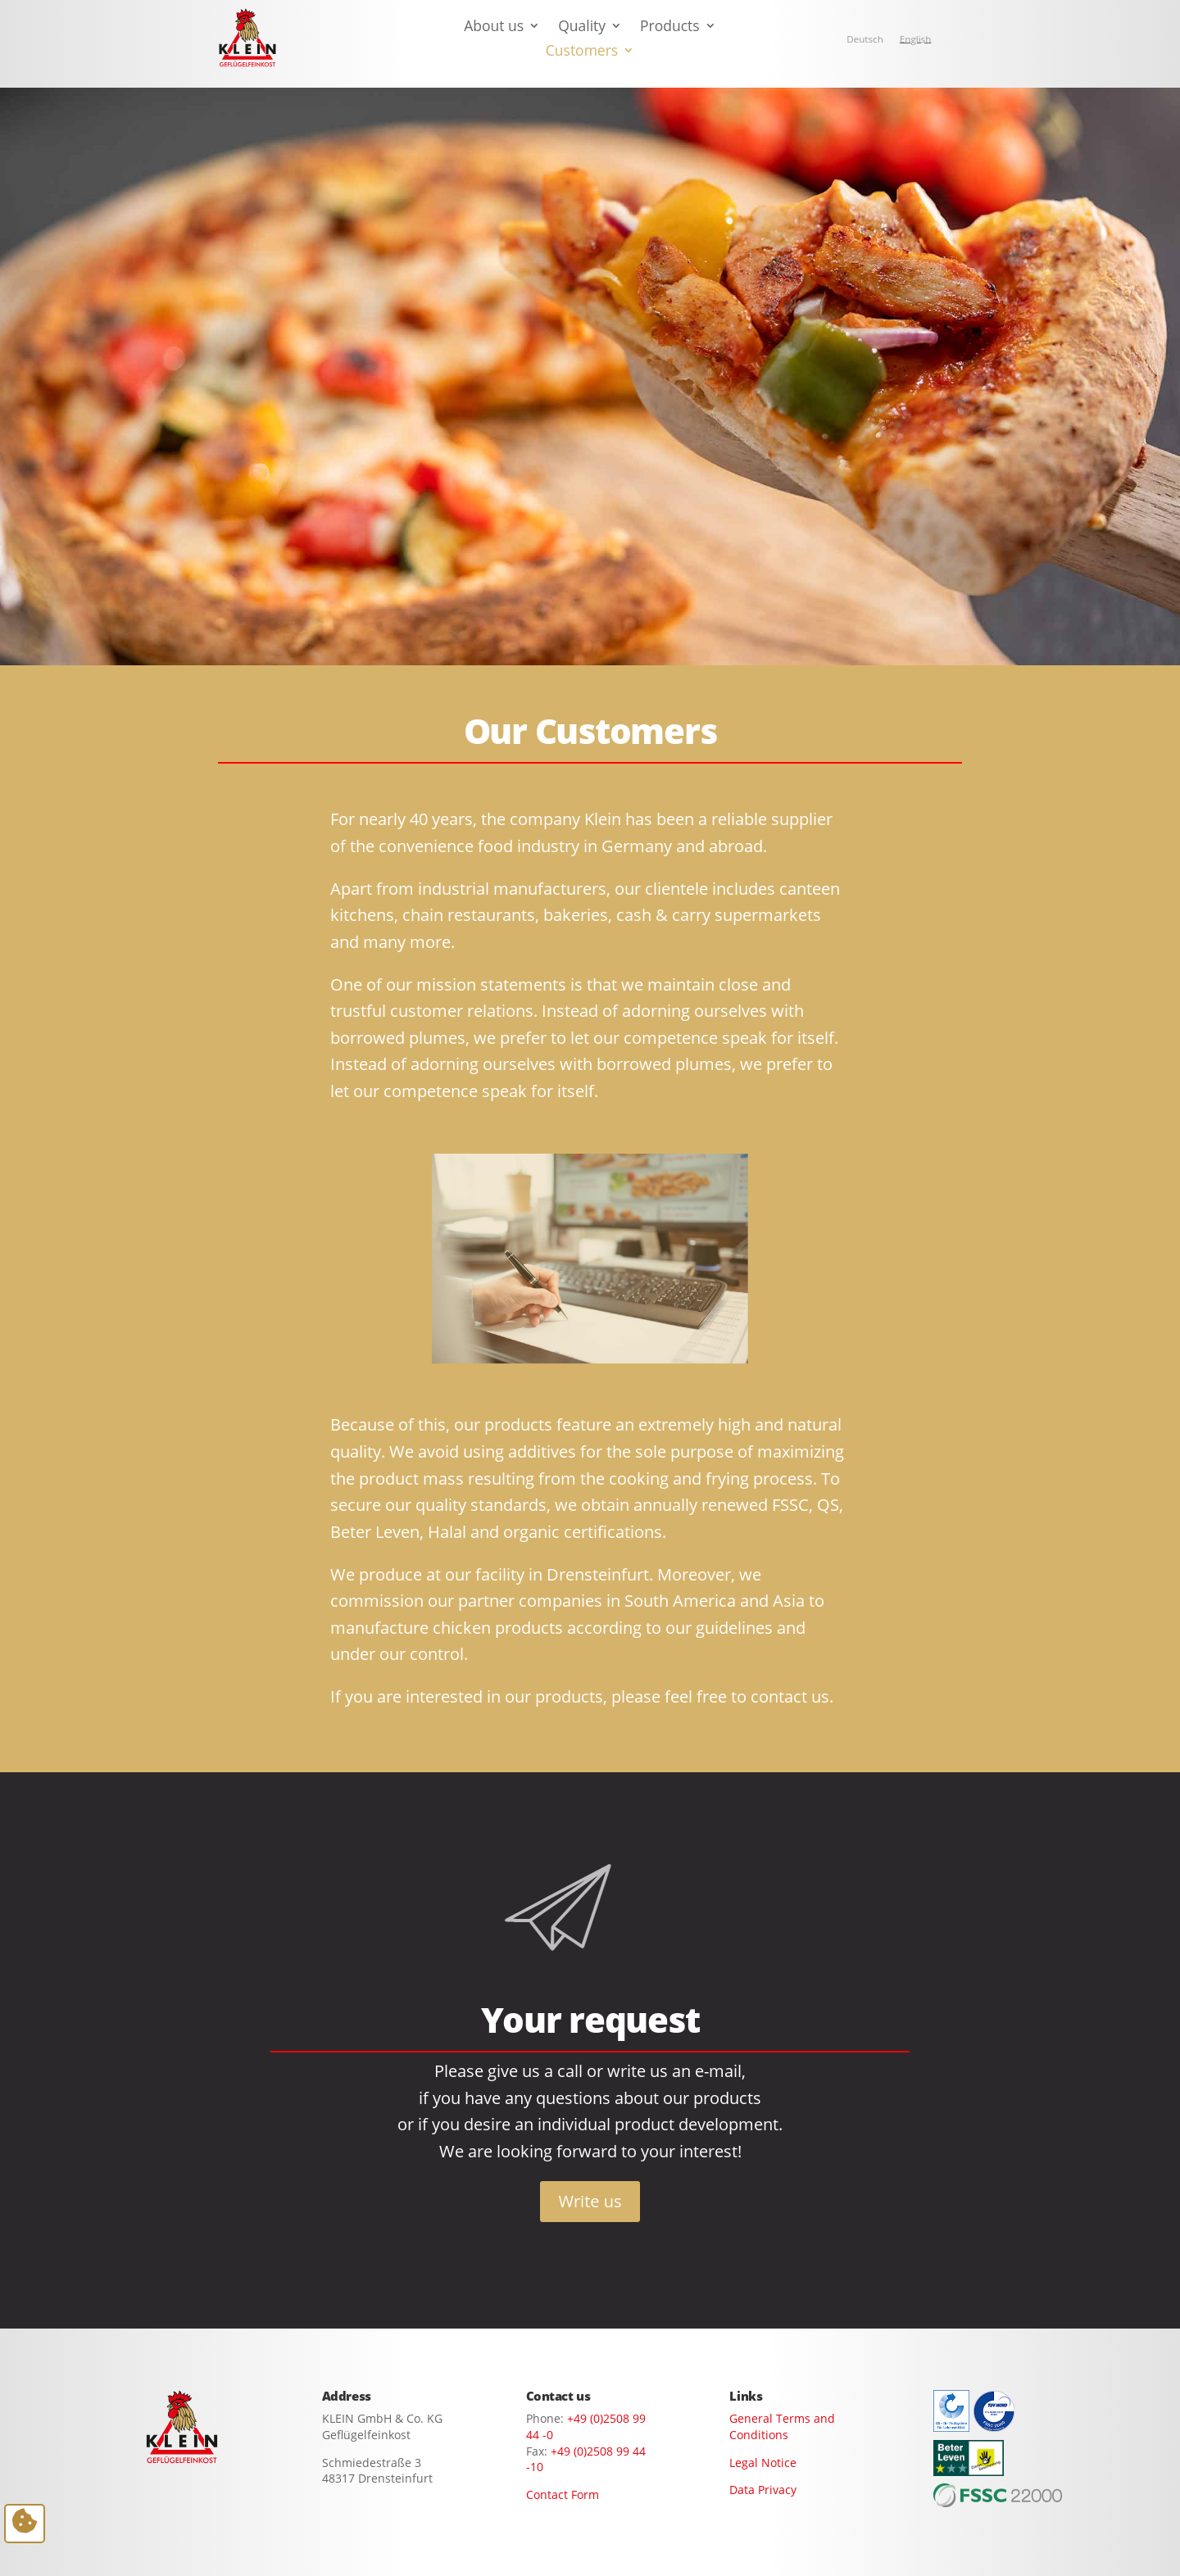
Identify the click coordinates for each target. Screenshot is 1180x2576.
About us (494, 27)
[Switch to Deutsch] (865, 39)
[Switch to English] (916, 39)
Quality (582, 27)
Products (670, 27)
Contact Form (562, 2494)
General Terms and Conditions (782, 2426)
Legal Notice (762, 2462)
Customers (582, 52)
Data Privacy (762, 2489)
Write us (589, 2201)
